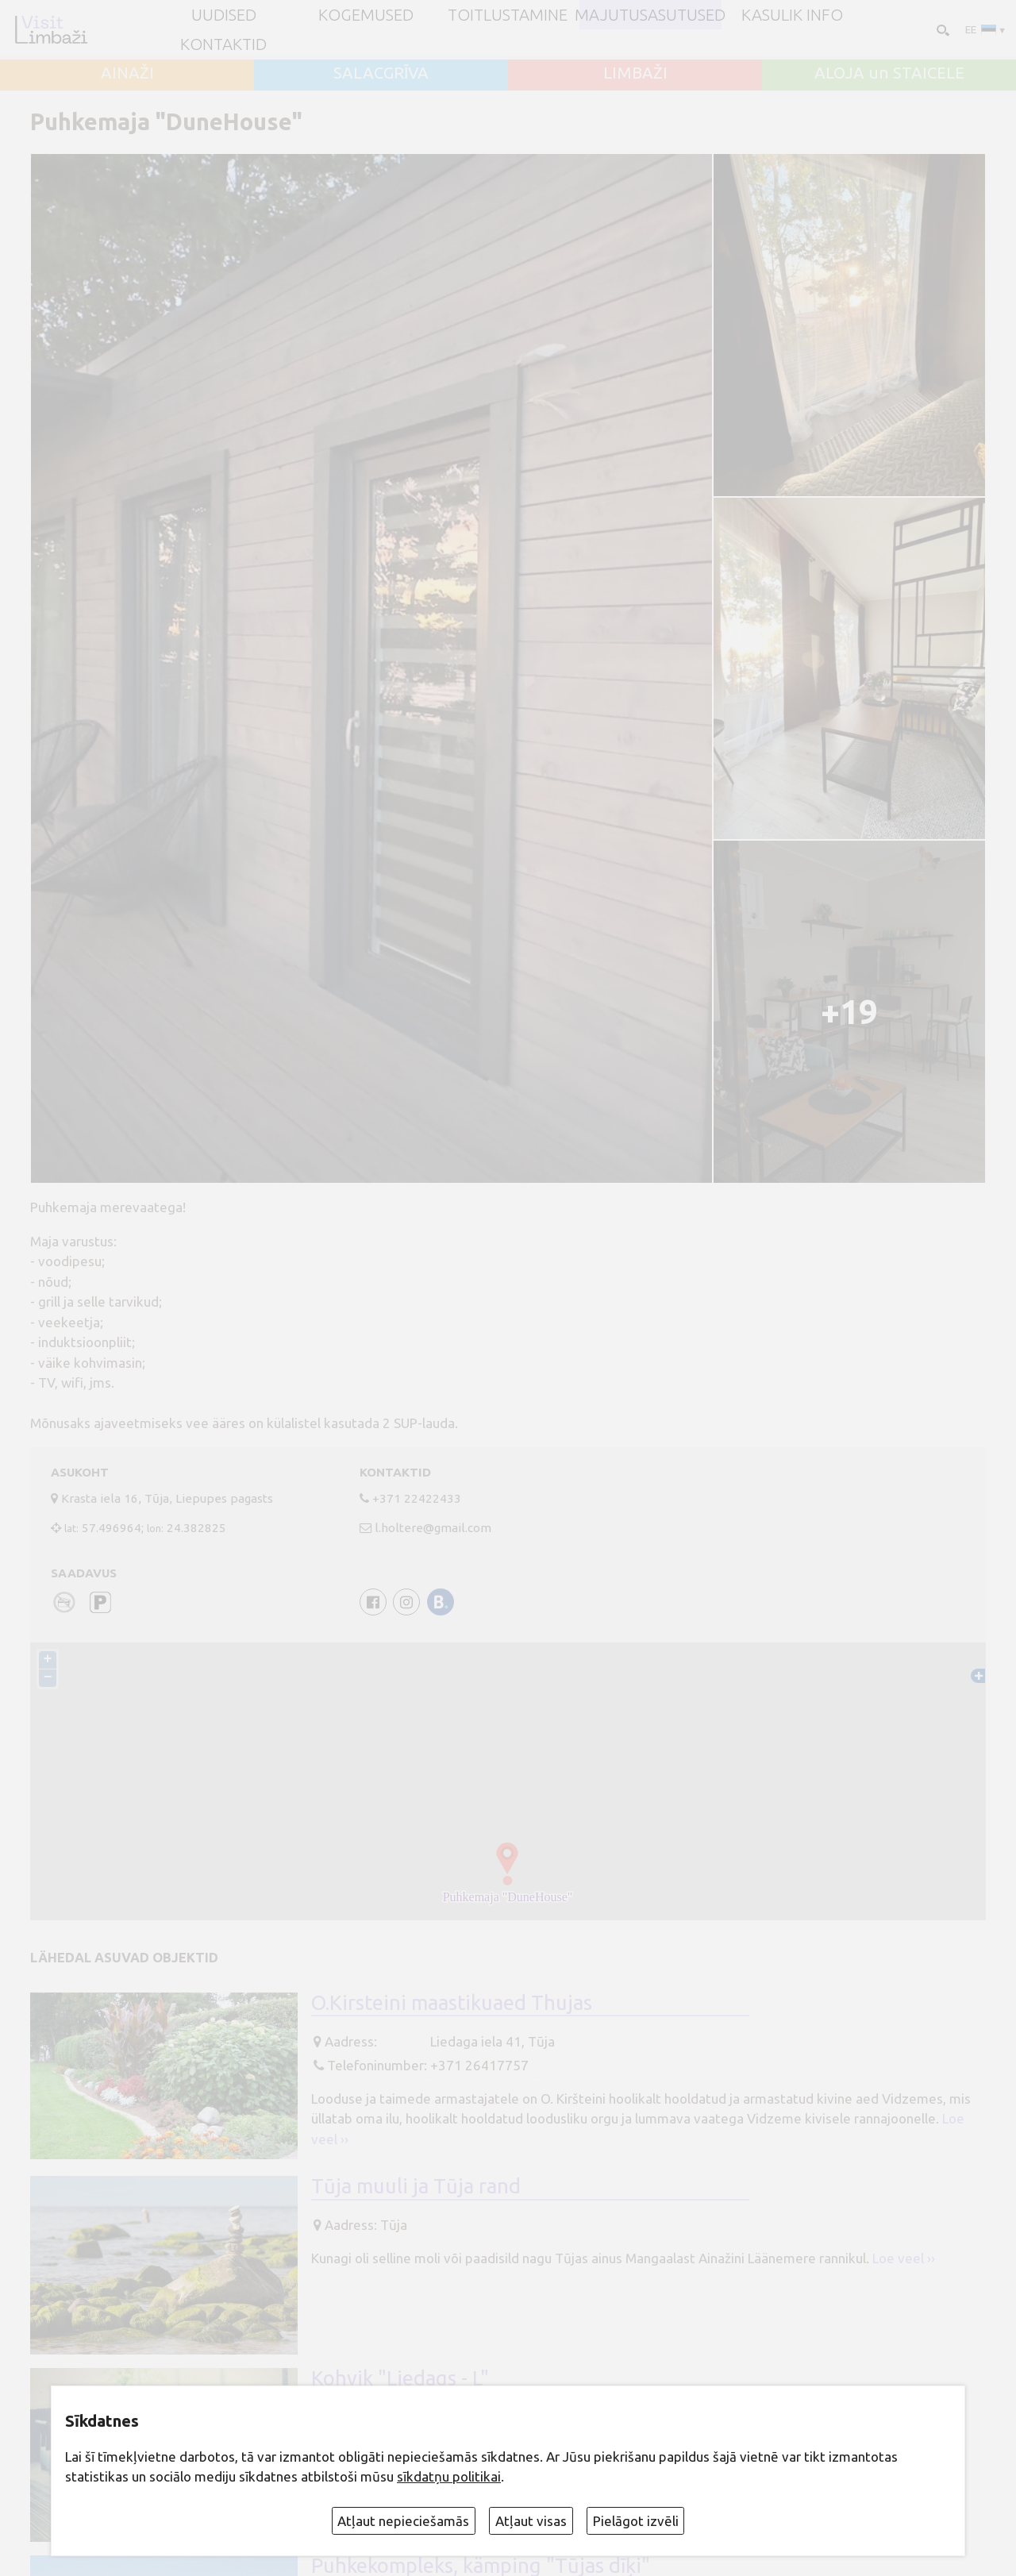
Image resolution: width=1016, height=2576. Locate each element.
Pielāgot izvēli (636, 2520)
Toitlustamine (508, 15)
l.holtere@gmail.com (433, 1527)
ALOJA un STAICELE (889, 73)
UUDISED (223, 15)
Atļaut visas (531, 2520)
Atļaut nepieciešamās (403, 2520)
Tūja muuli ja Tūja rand (416, 2185)
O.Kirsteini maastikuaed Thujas (451, 2002)
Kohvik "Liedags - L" (400, 2377)
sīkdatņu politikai (449, 2476)
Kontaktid (223, 44)
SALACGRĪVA (381, 73)
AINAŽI (127, 73)
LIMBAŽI (635, 73)
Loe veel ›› (903, 2258)
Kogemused (366, 15)
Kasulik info (792, 15)
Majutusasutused (650, 15)
